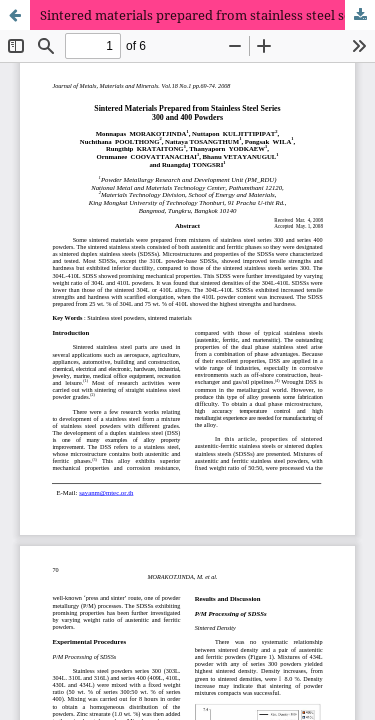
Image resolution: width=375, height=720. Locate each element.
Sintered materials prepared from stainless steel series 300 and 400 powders (207, 15)
